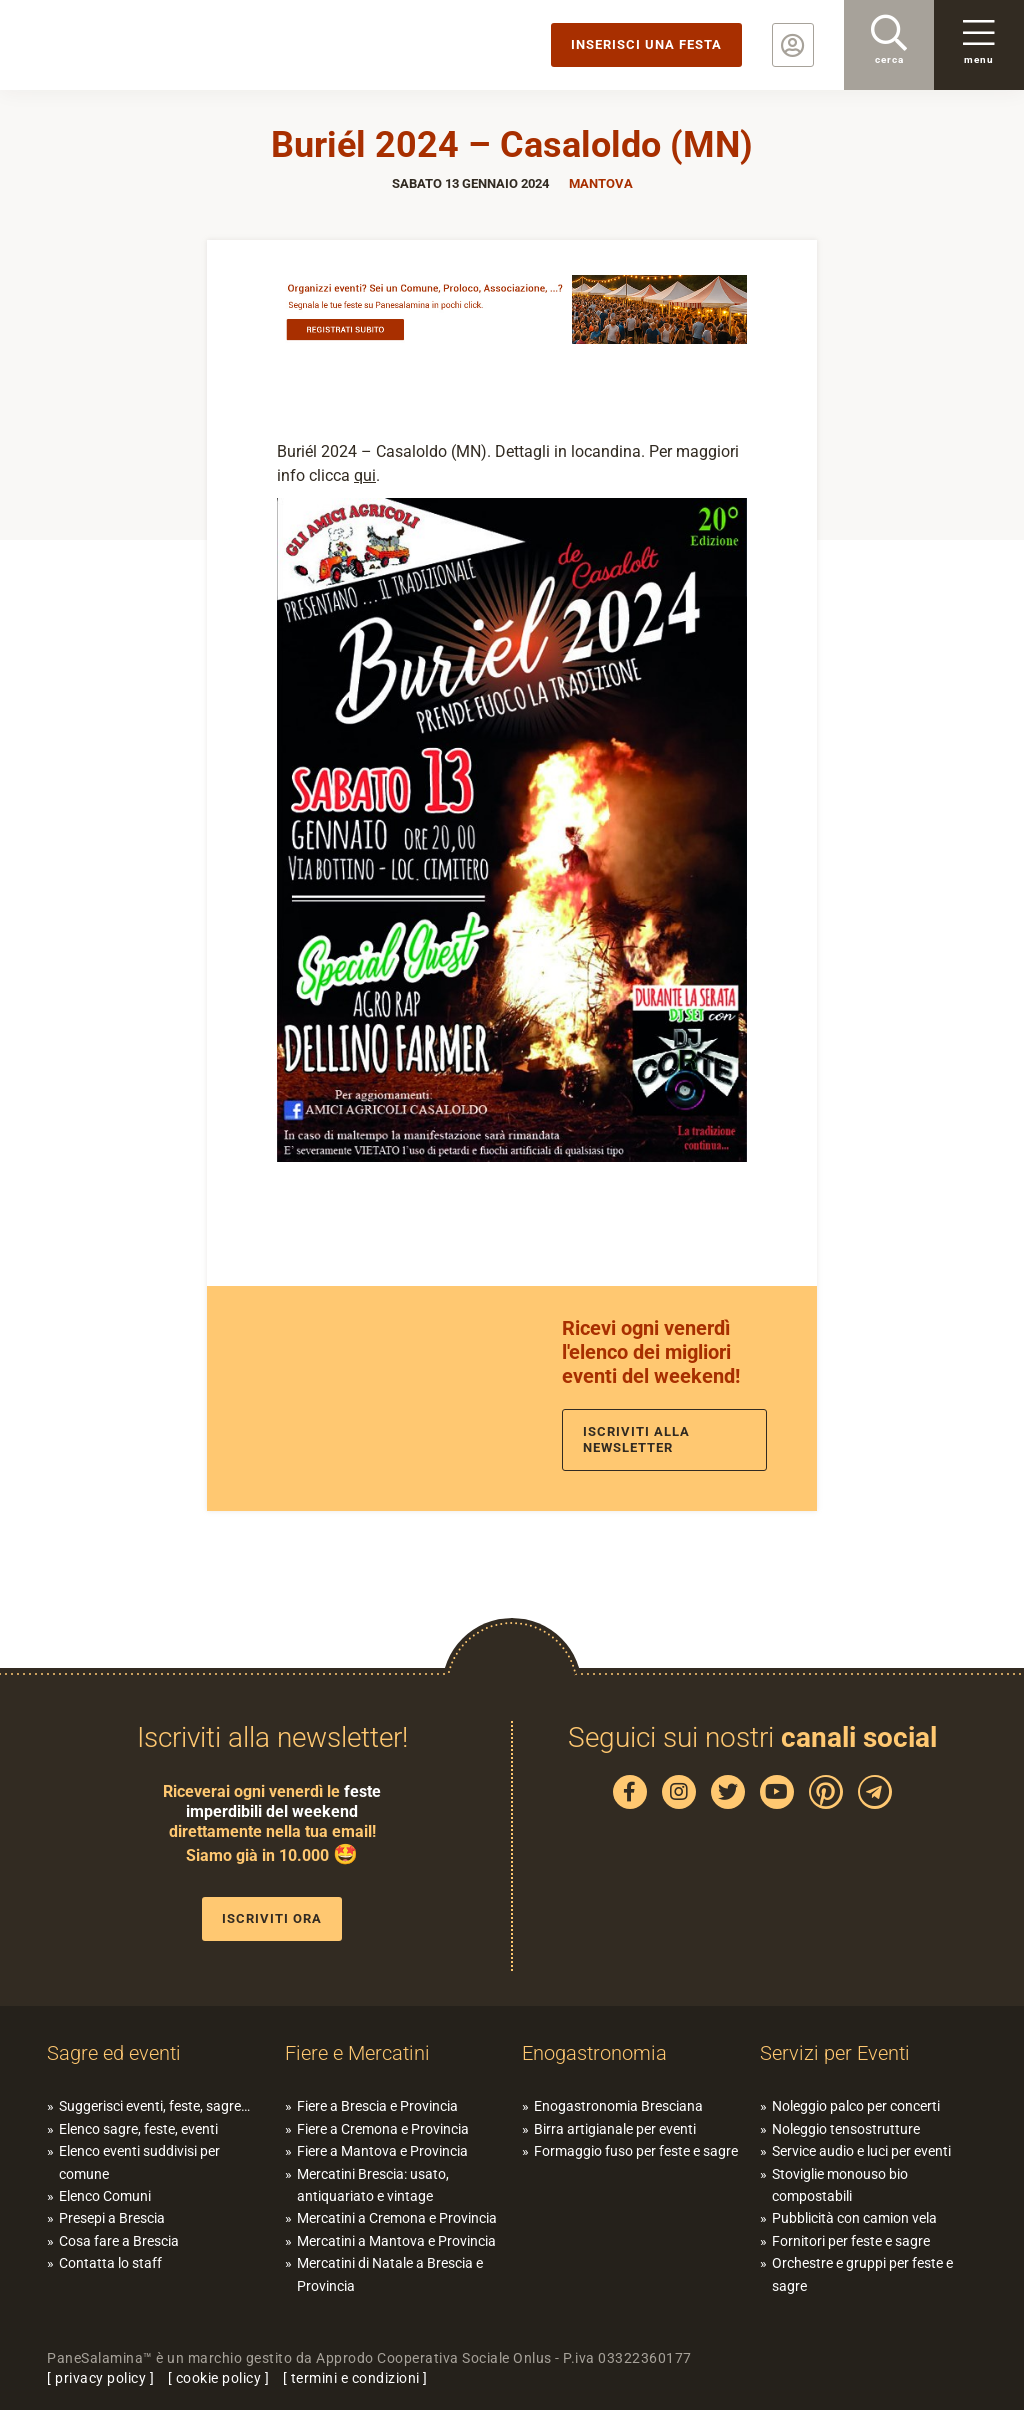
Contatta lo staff (110, 2263)
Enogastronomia (594, 2053)
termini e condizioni (355, 2378)
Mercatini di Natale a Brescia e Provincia (390, 2274)
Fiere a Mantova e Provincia (382, 2151)
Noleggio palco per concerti (856, 2106)
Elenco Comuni (105, 2196)
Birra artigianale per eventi (615, 2129)
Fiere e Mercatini (357, 2053)
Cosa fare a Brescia (119, 2241)
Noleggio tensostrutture (846, 2129)
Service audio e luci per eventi (861, 2151)
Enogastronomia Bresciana (618, 2106)
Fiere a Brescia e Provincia (377, 2106)
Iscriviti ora (272, 1918)
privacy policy (100, 2378)
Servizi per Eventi (835, 2053)
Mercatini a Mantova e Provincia (396, 2241)
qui (365, 475)
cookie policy (219, 2378)
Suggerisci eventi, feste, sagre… (154, 2106)
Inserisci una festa (646, 44)
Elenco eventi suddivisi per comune (139, 2162)
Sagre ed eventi (114, 2053)
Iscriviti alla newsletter (636, 1439)
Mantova (601, 183)
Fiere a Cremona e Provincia (383, 2129)
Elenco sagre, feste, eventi (138, 2129)
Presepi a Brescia (112, 2218)
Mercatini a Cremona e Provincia (397, 2218)
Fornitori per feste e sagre (851, 2241)
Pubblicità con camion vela (854, 2218)
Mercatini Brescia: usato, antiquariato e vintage (373, 2185)
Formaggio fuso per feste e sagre (636, 2151)
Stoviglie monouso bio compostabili (840, 2185)
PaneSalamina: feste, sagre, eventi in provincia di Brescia (155, 45)
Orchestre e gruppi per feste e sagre (862, 2274)
